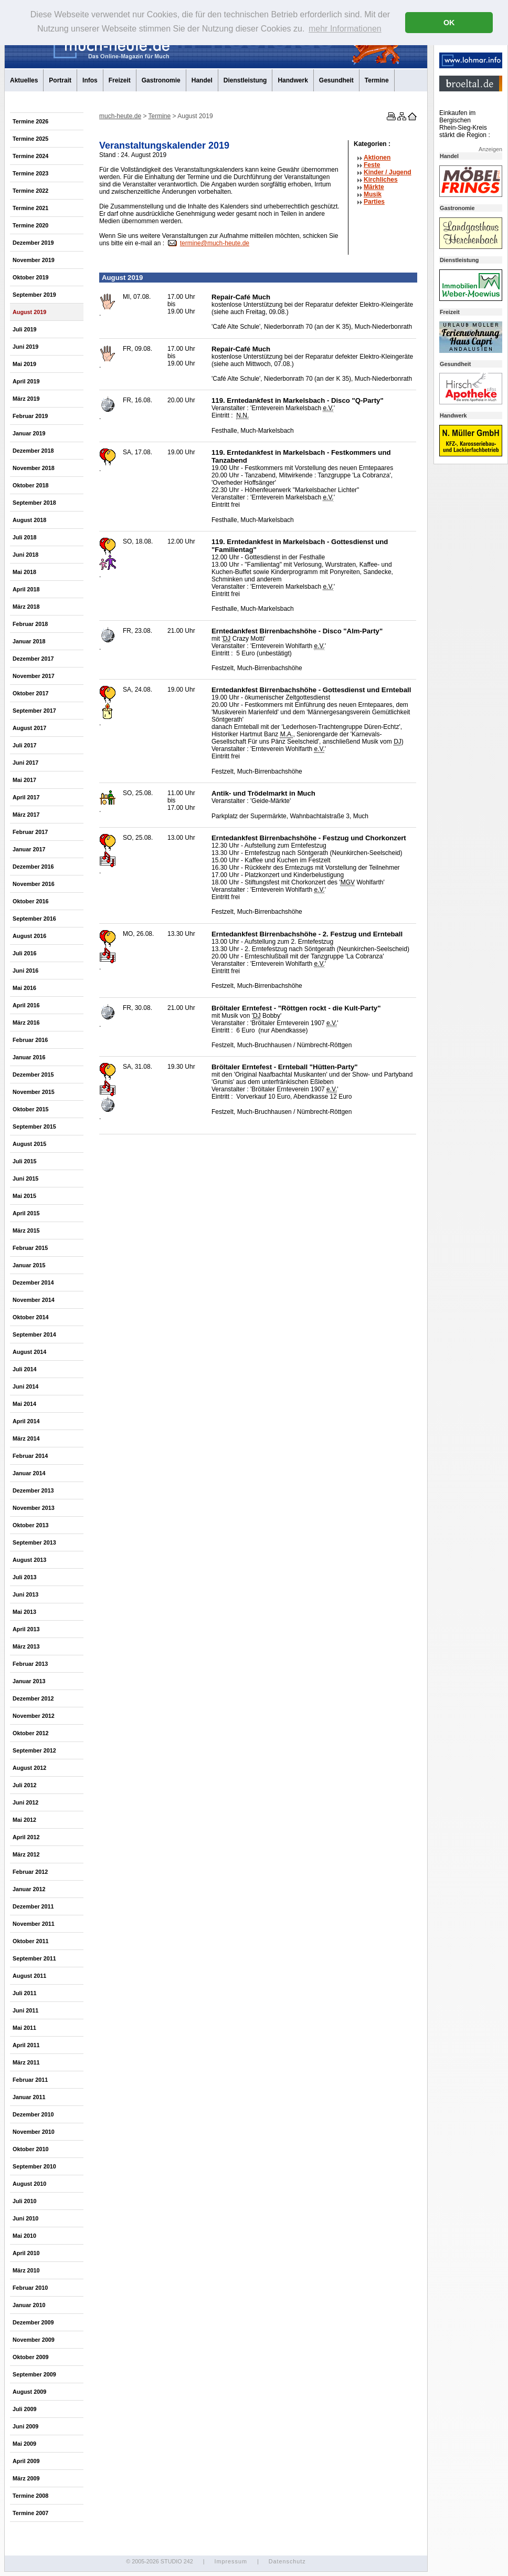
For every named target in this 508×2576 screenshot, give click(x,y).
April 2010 (26, 2253)
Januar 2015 (29, 1265)
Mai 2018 (24, 572)
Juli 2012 (25, 1785)
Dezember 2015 (33, 1074)
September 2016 (34, 918)
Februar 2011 (30, 2080)
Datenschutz (287, 2561)
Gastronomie (161, 80)
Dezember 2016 (33, 866)
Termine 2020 (30, 225)
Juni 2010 (25, 2218)
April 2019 (26, 381)
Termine (377, 80)
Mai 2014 (24, 1404)
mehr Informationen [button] (345, 28)
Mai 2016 (24, 988)
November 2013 (34, 1508)
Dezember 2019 (33, 242)
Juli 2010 (25, 2201)
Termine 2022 (30, 190)
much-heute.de (120, 116)
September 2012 (34, 1750)
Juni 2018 (25, 554)
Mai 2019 (24, 364)
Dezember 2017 (33, 658)
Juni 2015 (25, 1178)
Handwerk (293, 80)
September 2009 (34, 2374)
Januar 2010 (29, 2305)
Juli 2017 (25, 745)
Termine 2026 (30, 121)
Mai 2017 (24, 780)
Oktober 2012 (30, 1733)
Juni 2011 (25, 2010)
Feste (372, 165)
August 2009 (29, 2392)
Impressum (230, 2561)
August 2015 (29, 1144)
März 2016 (26, 1022)
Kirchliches (381, 179)
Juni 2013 (25, 1594)
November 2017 (34, 676)
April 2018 (26, 589)
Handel (202, 80)
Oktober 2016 (30, 901)
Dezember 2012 (33, 1698)
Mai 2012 (24, 1820)
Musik (373, 194)
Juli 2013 (25, 1577)
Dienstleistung (245, 80)
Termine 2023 (30, 173)
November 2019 (34, 260)
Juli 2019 (25, 329)
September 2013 (34, 1542)
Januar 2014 (29, 1473)
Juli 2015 (25, 1161)
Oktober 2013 (30, 1525)
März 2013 (26, 1646)
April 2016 (26, 1005)
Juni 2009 (25, 2426)
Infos (90, 80)
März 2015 (26, 1230)
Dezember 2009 (33, 2322)
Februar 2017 (30, 832)
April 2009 (26, 2461)
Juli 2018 (25, 537)
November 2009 (34, 2340)
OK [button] (449, 22)
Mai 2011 (24, 2028)
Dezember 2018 (33, 450)
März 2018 (26, 606)
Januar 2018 (29, 641)
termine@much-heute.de (214, 243)
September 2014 (34, 1334)
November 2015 (34, 1092)
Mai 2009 (24, 2444)
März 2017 (26, 814)
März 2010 (26, 2270)
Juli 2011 (25, 1993)
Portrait (60, 80)
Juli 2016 (25, 953)
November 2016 (34, 884)
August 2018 (29, 520)
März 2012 (26, 1854)
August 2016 (29, 936)
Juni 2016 (25, 970)
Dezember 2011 (33, 1906)
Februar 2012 (30, 1872)
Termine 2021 (30, 208)
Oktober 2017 (30, 693)
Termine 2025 (30, 138)
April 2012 (26, 1837)
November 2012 (34, 1716)
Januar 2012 (29, 1889)
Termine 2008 (30, 2495)
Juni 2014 (25, 1386)
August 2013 (29, 1560)
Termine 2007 (30, 2513)
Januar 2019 (29, 433)
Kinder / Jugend (387, 172)
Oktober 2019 (30, 277)
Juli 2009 (25, 2409)
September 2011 (34, 1958)
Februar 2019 (30, 416)
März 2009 (26, 2478)
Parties (374, 201)
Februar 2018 (30, 624)
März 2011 (26, 2062)
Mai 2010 (24, 2236)
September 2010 (34, 2166)
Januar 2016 (29, 1057)
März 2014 (26, 1438)
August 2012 (29, 1768)
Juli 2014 (25, 1369)
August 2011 (29, 1976)
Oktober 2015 (30, 1109)
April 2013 (26, 1629)
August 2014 (29, 1352)
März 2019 (26, 398)
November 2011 (34, 1924)
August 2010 (29, 2184)
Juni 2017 (25, 762)
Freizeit (120, 80)
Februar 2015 (30, 1248)
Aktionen (377, 157)
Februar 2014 (30, 1456)
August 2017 (29, 728)
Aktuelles (24, 80)
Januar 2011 (29, 2097)
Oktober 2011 (30, 1941)
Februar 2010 (30, 2288)
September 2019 (34, 294)
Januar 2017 (29, 849)
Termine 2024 (30, 156)
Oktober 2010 (30, 2149)
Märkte (374, 187)
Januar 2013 (29, 1681)
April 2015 (26, 1213)
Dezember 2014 (33, 1282)
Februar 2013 (30, 1664)
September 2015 (34, 1126)
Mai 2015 (24, 1196)
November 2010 (34, 2132)
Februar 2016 (30, 1040)
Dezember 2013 (33, 1490)
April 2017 (26, 797)
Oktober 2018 (30, 485)
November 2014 (34, 1300)
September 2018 (34, 502)
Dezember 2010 (33, 2114)
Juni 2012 (25, 1802)
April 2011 (26, 2045)
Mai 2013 (24, 1612)
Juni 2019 (25, 346)
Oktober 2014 (30, 1317)
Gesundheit (336, 80)
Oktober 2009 (30, 2357)
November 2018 (34, 468)
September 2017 (34, 710)
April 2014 (26, 1421)
